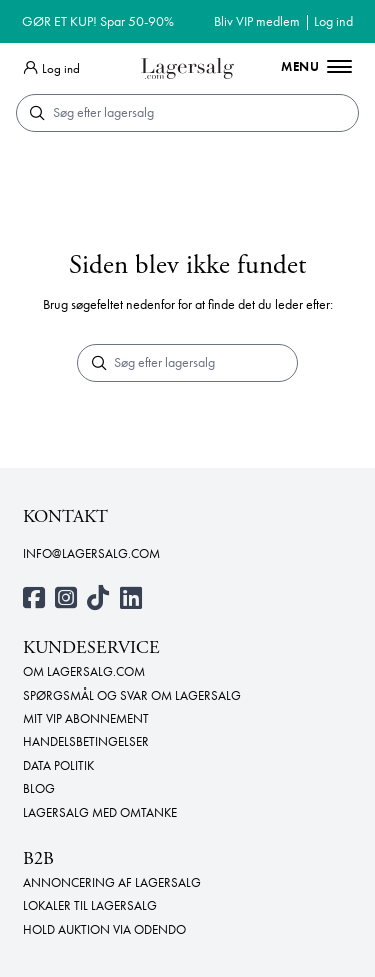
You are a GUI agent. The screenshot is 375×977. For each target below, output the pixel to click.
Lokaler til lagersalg (90, 906)
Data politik (58, 766)
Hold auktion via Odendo (104, 930)
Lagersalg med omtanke (100, 813)
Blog (39, 789)
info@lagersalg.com (91, 554)
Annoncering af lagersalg (112, 883)
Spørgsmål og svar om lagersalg (132, 696)
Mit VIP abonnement (86, 719)
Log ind (333, 21)
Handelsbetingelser (86, 742)
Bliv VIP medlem (257, 21)
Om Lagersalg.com (84, 672)
